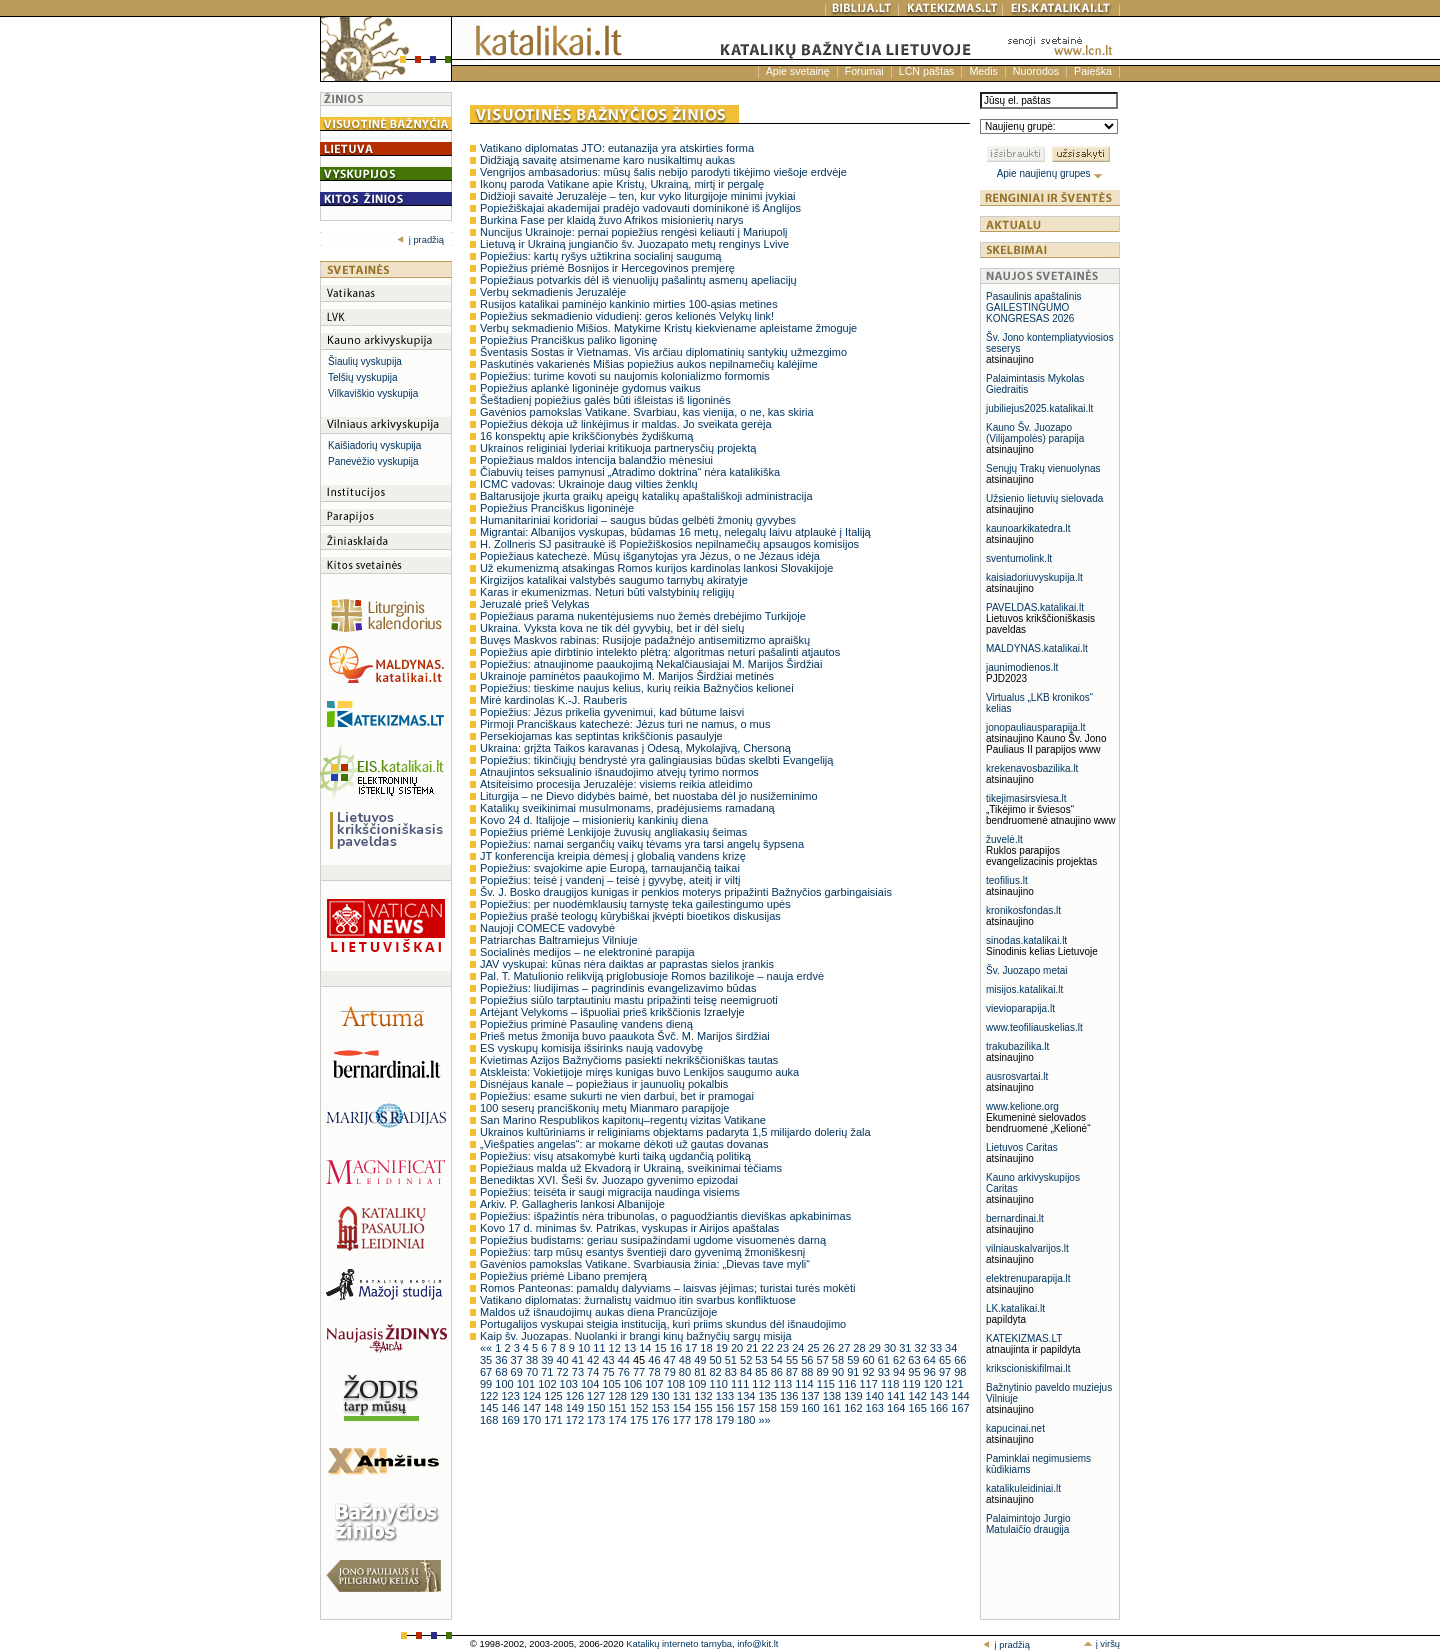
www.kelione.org (1022, 1106)
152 (640, 1408)
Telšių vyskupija (362, 377)
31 (906, 1348)
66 (960, 1360)
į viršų (1101, 1644)
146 (511, 1408)
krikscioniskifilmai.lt (1028, 1368)
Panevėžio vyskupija (373, 461)
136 (790, 1396)
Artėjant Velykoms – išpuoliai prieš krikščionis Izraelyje (612, 1012)
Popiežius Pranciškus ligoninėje (557, 508)
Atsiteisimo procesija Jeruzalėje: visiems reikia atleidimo (616, 784)
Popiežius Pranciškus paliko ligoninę (568, 340)
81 (701, 1372)
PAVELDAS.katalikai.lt (1035, 607)
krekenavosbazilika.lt (1032, 768)
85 (762, 1372)
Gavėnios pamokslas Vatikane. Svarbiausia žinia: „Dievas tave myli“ (645, 1264)
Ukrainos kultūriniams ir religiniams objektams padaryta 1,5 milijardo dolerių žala (675, 1132)
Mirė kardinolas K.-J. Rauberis (553, 700)
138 (833, 1396)
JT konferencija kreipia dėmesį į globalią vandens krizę (613, 856)
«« (487, 1348)
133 (726, 1396)
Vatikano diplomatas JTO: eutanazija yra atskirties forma (617, 148)
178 (704, 1420)
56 (808, 1360)
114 (805, 1384)
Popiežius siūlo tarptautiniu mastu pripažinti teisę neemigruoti (629, 1000)
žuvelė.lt (1004, 839)
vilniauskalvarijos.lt (1027, 1248)
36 (502, 1360)
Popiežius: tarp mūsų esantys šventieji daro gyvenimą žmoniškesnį (642, 1252)
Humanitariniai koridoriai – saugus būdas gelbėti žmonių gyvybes (638, 520)
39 (548, 1360)
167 (960, 1408)
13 (631, 1348)
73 (579, 1372)
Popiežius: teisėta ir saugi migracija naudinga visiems (610, 1192)
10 (585, 1348)
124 (533, 1396)
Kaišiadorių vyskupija (374, 445)
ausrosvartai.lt (1017, 1076)
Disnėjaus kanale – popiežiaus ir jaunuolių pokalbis (604, 1084)
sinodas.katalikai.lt (1026, 940)
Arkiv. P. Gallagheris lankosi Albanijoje (572, 1204)
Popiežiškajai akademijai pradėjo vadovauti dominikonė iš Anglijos (640, 208)
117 (869, 1384)
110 (720, 1384)
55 (793, 1360)
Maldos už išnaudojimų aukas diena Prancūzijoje (598, 1312)
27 (845, 1348)
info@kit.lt (757, 1644)
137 (811, 1396)
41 (579, 1360)
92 (869, 1372)
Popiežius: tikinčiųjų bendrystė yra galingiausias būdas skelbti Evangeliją (656, 760)
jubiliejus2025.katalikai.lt (1039, 408)
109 (698, 1384)
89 (824, 1372)
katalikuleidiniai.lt (1023, 1488)
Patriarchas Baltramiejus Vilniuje (559, 940)
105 (612, 1384)
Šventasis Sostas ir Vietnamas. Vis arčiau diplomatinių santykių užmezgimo (663, 352)
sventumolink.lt (1019, 558)
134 (747, 1396)
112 (762, 1384)
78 (655, 1372)
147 (533, 1408)
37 (518, 1360)
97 (946, 1372)
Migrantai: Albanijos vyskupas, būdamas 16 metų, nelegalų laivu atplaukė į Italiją (675, 532)
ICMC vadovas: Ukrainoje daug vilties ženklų (589, 484)
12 (616, 1348)
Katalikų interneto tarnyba (679, 1644)
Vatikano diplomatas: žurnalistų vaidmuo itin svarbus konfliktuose (638, 1300)
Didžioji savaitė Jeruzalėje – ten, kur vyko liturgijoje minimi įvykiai (637, 196)
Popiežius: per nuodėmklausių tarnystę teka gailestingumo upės (635, 904)
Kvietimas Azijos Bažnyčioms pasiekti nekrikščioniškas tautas (629, 1060)
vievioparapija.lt (1020, 1008)
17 (692, 1348)
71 (548, 1372)
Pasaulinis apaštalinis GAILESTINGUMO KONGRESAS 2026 (1034, 307)
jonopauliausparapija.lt (1036, 727)
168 (490, 1420)
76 (625, 1372)
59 (854, 1360)
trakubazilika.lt (1017, 1046)
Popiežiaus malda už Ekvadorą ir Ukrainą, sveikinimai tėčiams (631, 1168)
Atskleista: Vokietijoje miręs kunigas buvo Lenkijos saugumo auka (639, 1072)
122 (490, 1396)
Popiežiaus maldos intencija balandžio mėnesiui (596, 460)
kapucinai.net (1015, 1428)
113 (784, 1384)
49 (701, 1360)
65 (946, 1360)
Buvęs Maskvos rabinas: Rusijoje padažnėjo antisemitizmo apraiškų (645, 640)
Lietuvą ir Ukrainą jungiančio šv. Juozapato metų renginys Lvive (634, 244)
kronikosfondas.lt (1023, 910)
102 (548, 1384)
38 (533, 1360)
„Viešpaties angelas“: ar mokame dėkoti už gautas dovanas (624, 1144)
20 (738, 1348)
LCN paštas (927, 71)
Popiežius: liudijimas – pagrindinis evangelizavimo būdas (618, 988)
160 (811, 1408)
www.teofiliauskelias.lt (1034, 1027)
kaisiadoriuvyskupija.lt (1034, 577)
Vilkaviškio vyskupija (373, 393)
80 (686, 1372)
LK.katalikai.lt (1015, 1308)
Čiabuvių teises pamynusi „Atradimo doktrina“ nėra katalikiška (630, 472)
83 (732, 1372)
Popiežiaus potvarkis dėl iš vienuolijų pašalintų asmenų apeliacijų (638, 280)
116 (848, 1384)
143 (940, 1396)
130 (661, 1396)
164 (897, 1408)
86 (778, 1372)
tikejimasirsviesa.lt (1026, 798)
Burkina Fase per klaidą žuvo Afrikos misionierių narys (612, 220)
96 (931, 1372)
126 (576, 1396)
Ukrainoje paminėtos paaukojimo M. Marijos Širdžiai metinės (627, 676)
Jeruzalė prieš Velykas (534, 604)
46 (655, 1360)
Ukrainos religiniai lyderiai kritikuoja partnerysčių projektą (618, 448)
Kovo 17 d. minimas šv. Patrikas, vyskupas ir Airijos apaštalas (629, 1228)
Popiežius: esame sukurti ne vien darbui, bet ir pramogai (617, 1096)
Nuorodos (1036, 71)
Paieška (1093, 71)
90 (839, 1372)
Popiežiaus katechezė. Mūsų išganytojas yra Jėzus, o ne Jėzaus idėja (650, 556)
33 (937, 1348)
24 (799, 1348)
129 (640, 1396)
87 (793, 1372)
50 (716, 1360)
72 (563, 1372)
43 (609, 1360)
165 (918, 1408)
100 (505, 1384)
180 (747, 1420)
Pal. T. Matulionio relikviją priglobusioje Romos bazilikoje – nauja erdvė (652, 976)
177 (683, 1420)
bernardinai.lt (1015, 1218)
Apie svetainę (798, 71)
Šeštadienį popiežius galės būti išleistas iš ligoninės (605, 400)
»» (764, 1420)
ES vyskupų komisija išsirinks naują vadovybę (591, 1048)
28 (860, 1348)
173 (597, 1420)
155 (704, 1408)
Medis (983, 71)
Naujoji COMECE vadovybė (547, 928)
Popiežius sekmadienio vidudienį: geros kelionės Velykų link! (627, 316)
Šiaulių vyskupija (365, 361)
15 (661, 1348)
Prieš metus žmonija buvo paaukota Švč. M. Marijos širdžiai (625, 1036)
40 (563, 1360)
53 (762, 1360)
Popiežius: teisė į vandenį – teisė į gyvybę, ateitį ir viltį (610, 880)
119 (912, 1384)
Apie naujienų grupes (1050, 173)
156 (726, 1408)
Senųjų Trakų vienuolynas (1043, 468)
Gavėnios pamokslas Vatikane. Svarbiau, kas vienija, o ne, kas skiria (647, 412)
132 (704, 1396)
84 (747, 1372)
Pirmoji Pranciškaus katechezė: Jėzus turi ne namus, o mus (625, 724)
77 (640, 1372)
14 (646, 1348)
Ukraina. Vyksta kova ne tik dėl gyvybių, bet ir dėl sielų (612, 628)
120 (934, 1384)
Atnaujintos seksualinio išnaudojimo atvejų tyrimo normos (619, 772)
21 (753, 1348)
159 (790, 1408)
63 (915, 1360)
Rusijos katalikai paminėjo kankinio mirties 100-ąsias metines (629, 304)
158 (768, 1408)
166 (940, 1408)
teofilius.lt (1007, 880)
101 (527, 1384)
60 (869, 1360)
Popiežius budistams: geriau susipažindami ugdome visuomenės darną (653, 1240)
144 (960, 1396)
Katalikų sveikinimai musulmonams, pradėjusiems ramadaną (627, 808)
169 (511, 1420)
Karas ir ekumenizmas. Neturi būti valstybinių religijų (607, 592)
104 (591, 1384)
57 (824, 1360)
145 (490, 1408)
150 (597, 1408)
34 (951, 1348)
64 (931, 1360)
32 (922, 1348)
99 (487, 1384)
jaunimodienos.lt (1022, 667)
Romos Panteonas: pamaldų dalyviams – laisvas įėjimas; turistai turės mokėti (667, 1288)
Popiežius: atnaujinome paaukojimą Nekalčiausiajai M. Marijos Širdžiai (651, 664)
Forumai (864, 71)
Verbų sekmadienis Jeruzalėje (553, 292)
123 (511, 1396)
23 (784, 1348)
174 (619, 1420)
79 (671, 1372)
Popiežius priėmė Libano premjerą (563, 1276)
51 (732, 1360)
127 (597, 1396)
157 (747, 1408)
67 (487, 1372)
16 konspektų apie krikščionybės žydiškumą (586, 436)
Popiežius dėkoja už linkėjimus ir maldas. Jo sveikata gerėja (626, 424)
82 (716, 1372)
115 (827, 1384)
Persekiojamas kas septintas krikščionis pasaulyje (601, 736)
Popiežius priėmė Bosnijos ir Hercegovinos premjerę (607, 268)
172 (576, 1420)
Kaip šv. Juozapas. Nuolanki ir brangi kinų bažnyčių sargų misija (636, 1336)
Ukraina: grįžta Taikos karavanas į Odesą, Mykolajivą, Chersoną (635, 748)
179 (726, 1420)
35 (487, 1360)
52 (747, 1360)
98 (960, 1372)
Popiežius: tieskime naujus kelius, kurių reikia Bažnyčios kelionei (637, 688)
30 (891, 1348)
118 (891, 1384)
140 (876, 1396)
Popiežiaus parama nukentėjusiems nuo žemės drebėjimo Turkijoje (643, 616)
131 (683, 1396)
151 (619, 1408)
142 (918, 1396)
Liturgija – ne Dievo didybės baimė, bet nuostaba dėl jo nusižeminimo (649, 796)
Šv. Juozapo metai (1027, 970)
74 (594, 1372)
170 (533, 1420)
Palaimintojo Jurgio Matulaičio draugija (1028, 1524)
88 (808, 1372)
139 (854, 1396)
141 (897, 1396)
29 (876, 1348)
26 (830, 1348)
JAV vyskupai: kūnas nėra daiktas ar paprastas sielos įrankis (627, 964)
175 (640, 1420)
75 (609, 1372)
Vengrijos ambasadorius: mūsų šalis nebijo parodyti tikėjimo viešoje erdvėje (663, 172)
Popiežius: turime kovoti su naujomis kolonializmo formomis (625, 376)
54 (778, 1360)
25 (814, 1348)
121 (954, 1384)
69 (518, 1372)
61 (885, 1360)
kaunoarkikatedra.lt (1028, 528)
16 (677, 1348)
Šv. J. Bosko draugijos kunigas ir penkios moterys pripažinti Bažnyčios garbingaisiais (686, 892)
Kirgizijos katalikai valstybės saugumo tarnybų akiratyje (614, 580)
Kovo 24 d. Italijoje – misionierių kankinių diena (594, 820)
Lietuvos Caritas (1022, 1147)
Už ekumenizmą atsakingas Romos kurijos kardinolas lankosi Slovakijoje (656, 568)
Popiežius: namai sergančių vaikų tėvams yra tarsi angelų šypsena (642, 844)
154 (683, 1408)
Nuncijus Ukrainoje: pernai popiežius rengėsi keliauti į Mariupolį (634, 232)
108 (677, 1384)
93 (885, 1372)
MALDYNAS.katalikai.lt (1037, 648)
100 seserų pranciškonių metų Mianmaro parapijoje (604, 1108)
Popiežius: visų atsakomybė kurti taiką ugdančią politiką (615, 1156)
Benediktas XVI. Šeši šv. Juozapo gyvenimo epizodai (609, 1180)
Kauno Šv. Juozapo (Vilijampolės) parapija (1035, 433)
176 (661, 1420)
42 (594, 1360)
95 (915, 1372)
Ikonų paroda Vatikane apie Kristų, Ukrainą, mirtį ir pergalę (622, 184)
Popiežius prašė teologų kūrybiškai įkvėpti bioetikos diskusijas (630, 916)
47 (671, 1360)
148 (554, 1408)
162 (854, 1408)
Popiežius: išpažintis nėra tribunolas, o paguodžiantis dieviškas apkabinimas (665, 1216)
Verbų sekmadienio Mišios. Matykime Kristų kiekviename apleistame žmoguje (668, 328)
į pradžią (420, 240)
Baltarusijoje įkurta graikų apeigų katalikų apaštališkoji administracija (646, 496)
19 (723, 1348)
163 (876, 1408)
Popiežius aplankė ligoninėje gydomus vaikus (590, 388)
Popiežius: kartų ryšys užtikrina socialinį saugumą (601, 256)
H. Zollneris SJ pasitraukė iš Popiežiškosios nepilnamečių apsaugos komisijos (669, 544)
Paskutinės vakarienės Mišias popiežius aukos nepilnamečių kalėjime (649, 364)
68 (502, 1372)
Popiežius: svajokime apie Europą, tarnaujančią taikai (610, 868)
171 (554, 1420)
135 (768, 1396)
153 (661, 1408)
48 (686, 1360)
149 (576, 1408)
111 (741, 1384)
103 (570, 1384)
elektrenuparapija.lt (1028, 1278)
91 (854, 1372)
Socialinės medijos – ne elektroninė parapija (587, 952)
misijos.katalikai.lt (1024, 989)
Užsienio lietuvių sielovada (1044, 498)
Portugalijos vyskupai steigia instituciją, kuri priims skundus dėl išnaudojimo (663, 1324)
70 (533, 1372)
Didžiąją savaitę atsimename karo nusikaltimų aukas (607, 160)
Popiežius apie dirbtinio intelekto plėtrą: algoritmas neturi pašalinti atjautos (660, 652)
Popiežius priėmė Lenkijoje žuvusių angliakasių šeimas (613, 832)
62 (900, 1360)
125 (554, 1396)
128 (619, 1396)
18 (707, 1348)
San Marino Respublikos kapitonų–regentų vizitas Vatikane (623, 1120)
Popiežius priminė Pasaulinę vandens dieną (586, 1024)
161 (833, 1408)
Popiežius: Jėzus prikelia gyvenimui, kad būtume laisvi (612, 712)
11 (600, 1348)
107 (655, 1384)
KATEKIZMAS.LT (1024, 1338)
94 (900, 1372)
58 (839, 1360)
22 (769, 1348)
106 (634, 1384)
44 (625, 1360)
